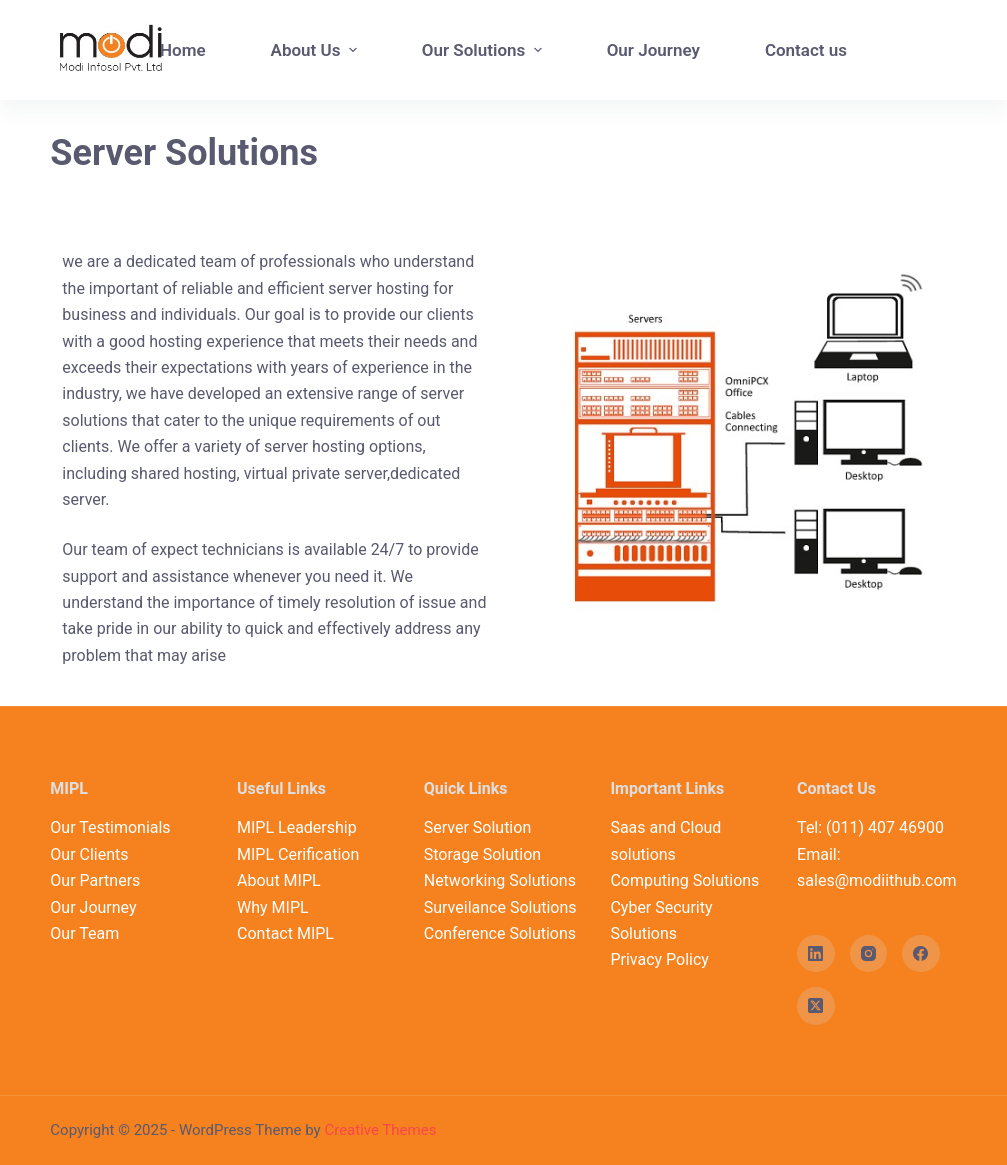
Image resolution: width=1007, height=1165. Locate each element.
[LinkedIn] (816, 954)
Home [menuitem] (183, 50)
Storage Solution (482, 854)
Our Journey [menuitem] (653, 50)
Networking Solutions (500, 880)
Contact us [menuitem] (806, 50)
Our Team (84, 933)
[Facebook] (921, 954)
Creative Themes (380, 1130)
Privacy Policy (659, 959)
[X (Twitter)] (816, 1006)
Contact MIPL (285, 933)
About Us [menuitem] (316, 50)
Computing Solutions (684, 880)
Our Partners (95, 880)
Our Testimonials (110, 827)
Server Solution (478, 827)
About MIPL (279, 880)
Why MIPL (273, 907)
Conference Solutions (500, 933)
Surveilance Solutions (500, 907)
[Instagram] (869, 954)
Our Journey (93, 907)
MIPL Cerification (298, 854)
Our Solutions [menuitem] (484, 50)
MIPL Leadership (297, 827)
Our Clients (89, 854)
